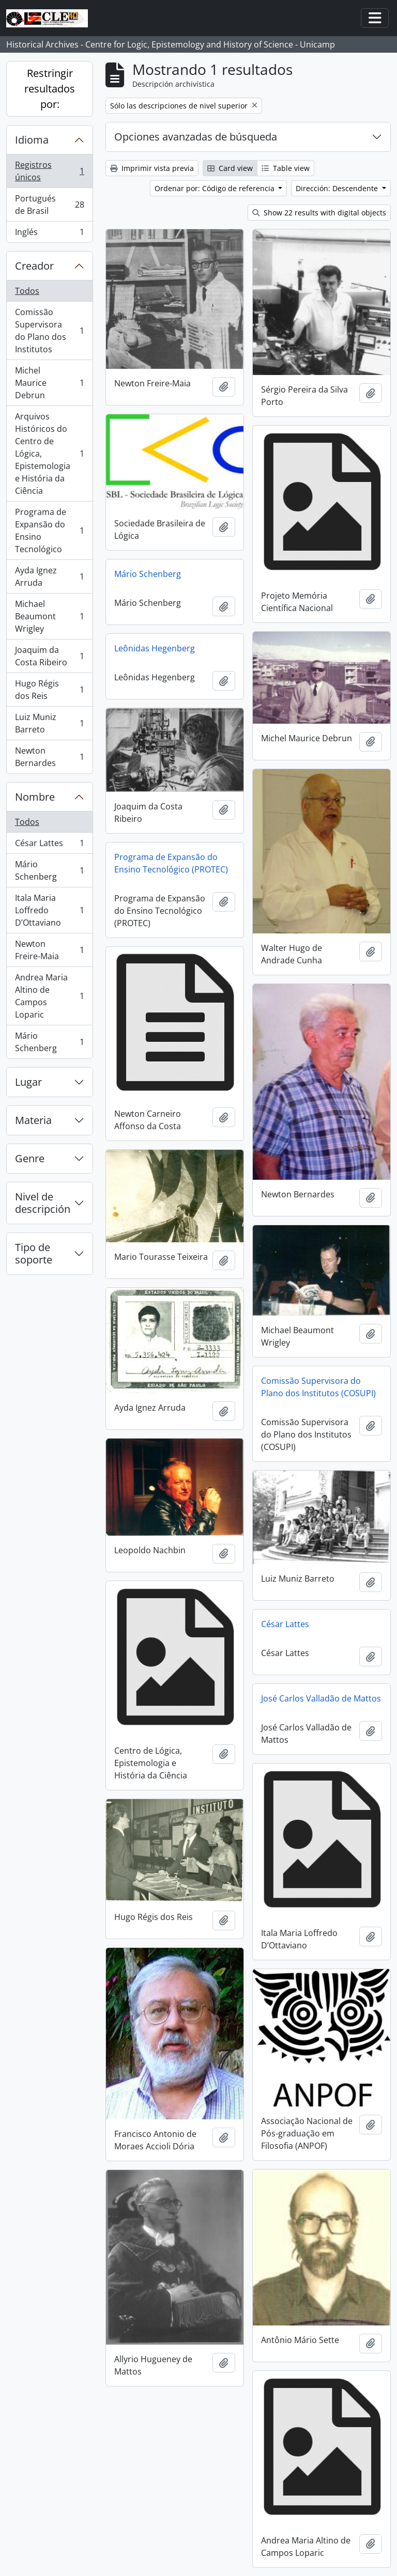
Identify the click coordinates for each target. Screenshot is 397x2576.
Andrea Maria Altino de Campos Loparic (49, 996)
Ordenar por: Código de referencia (216, 188)
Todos (27, 290)
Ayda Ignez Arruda (49, 576)
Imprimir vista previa (152, 168)
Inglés (49, 234)
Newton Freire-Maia (49, 950)
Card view (230, 168)
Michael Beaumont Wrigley (49, 616)
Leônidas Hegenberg (154, 648)
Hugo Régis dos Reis (49, 689)
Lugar (28, 1082)
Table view (286, 168)
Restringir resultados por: (49, 88)
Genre (29, 1158)
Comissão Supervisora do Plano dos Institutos (49, 330)
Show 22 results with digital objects (319, 212)
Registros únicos (49, 171)
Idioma (32, 140)
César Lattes (49, 845)
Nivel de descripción (42, 1203)
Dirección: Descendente (338, 188)
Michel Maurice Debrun (49, 383)
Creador (34, 266)
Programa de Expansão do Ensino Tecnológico (49, 530)
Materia (33, 1120)
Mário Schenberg (49, 870)
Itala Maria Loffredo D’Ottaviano (49, 910)
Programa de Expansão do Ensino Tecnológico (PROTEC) (171, 863)
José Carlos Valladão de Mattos (321, 1698)
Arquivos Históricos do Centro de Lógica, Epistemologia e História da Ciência (49, 453)
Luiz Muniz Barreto (49, 723)
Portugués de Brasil (49, 204)
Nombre (35, 797)
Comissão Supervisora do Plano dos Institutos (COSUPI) (318, 1387)
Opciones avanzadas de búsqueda (195, 137)
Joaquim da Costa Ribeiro (49, 656)
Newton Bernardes (49, 757)
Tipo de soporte (33, 1253)
